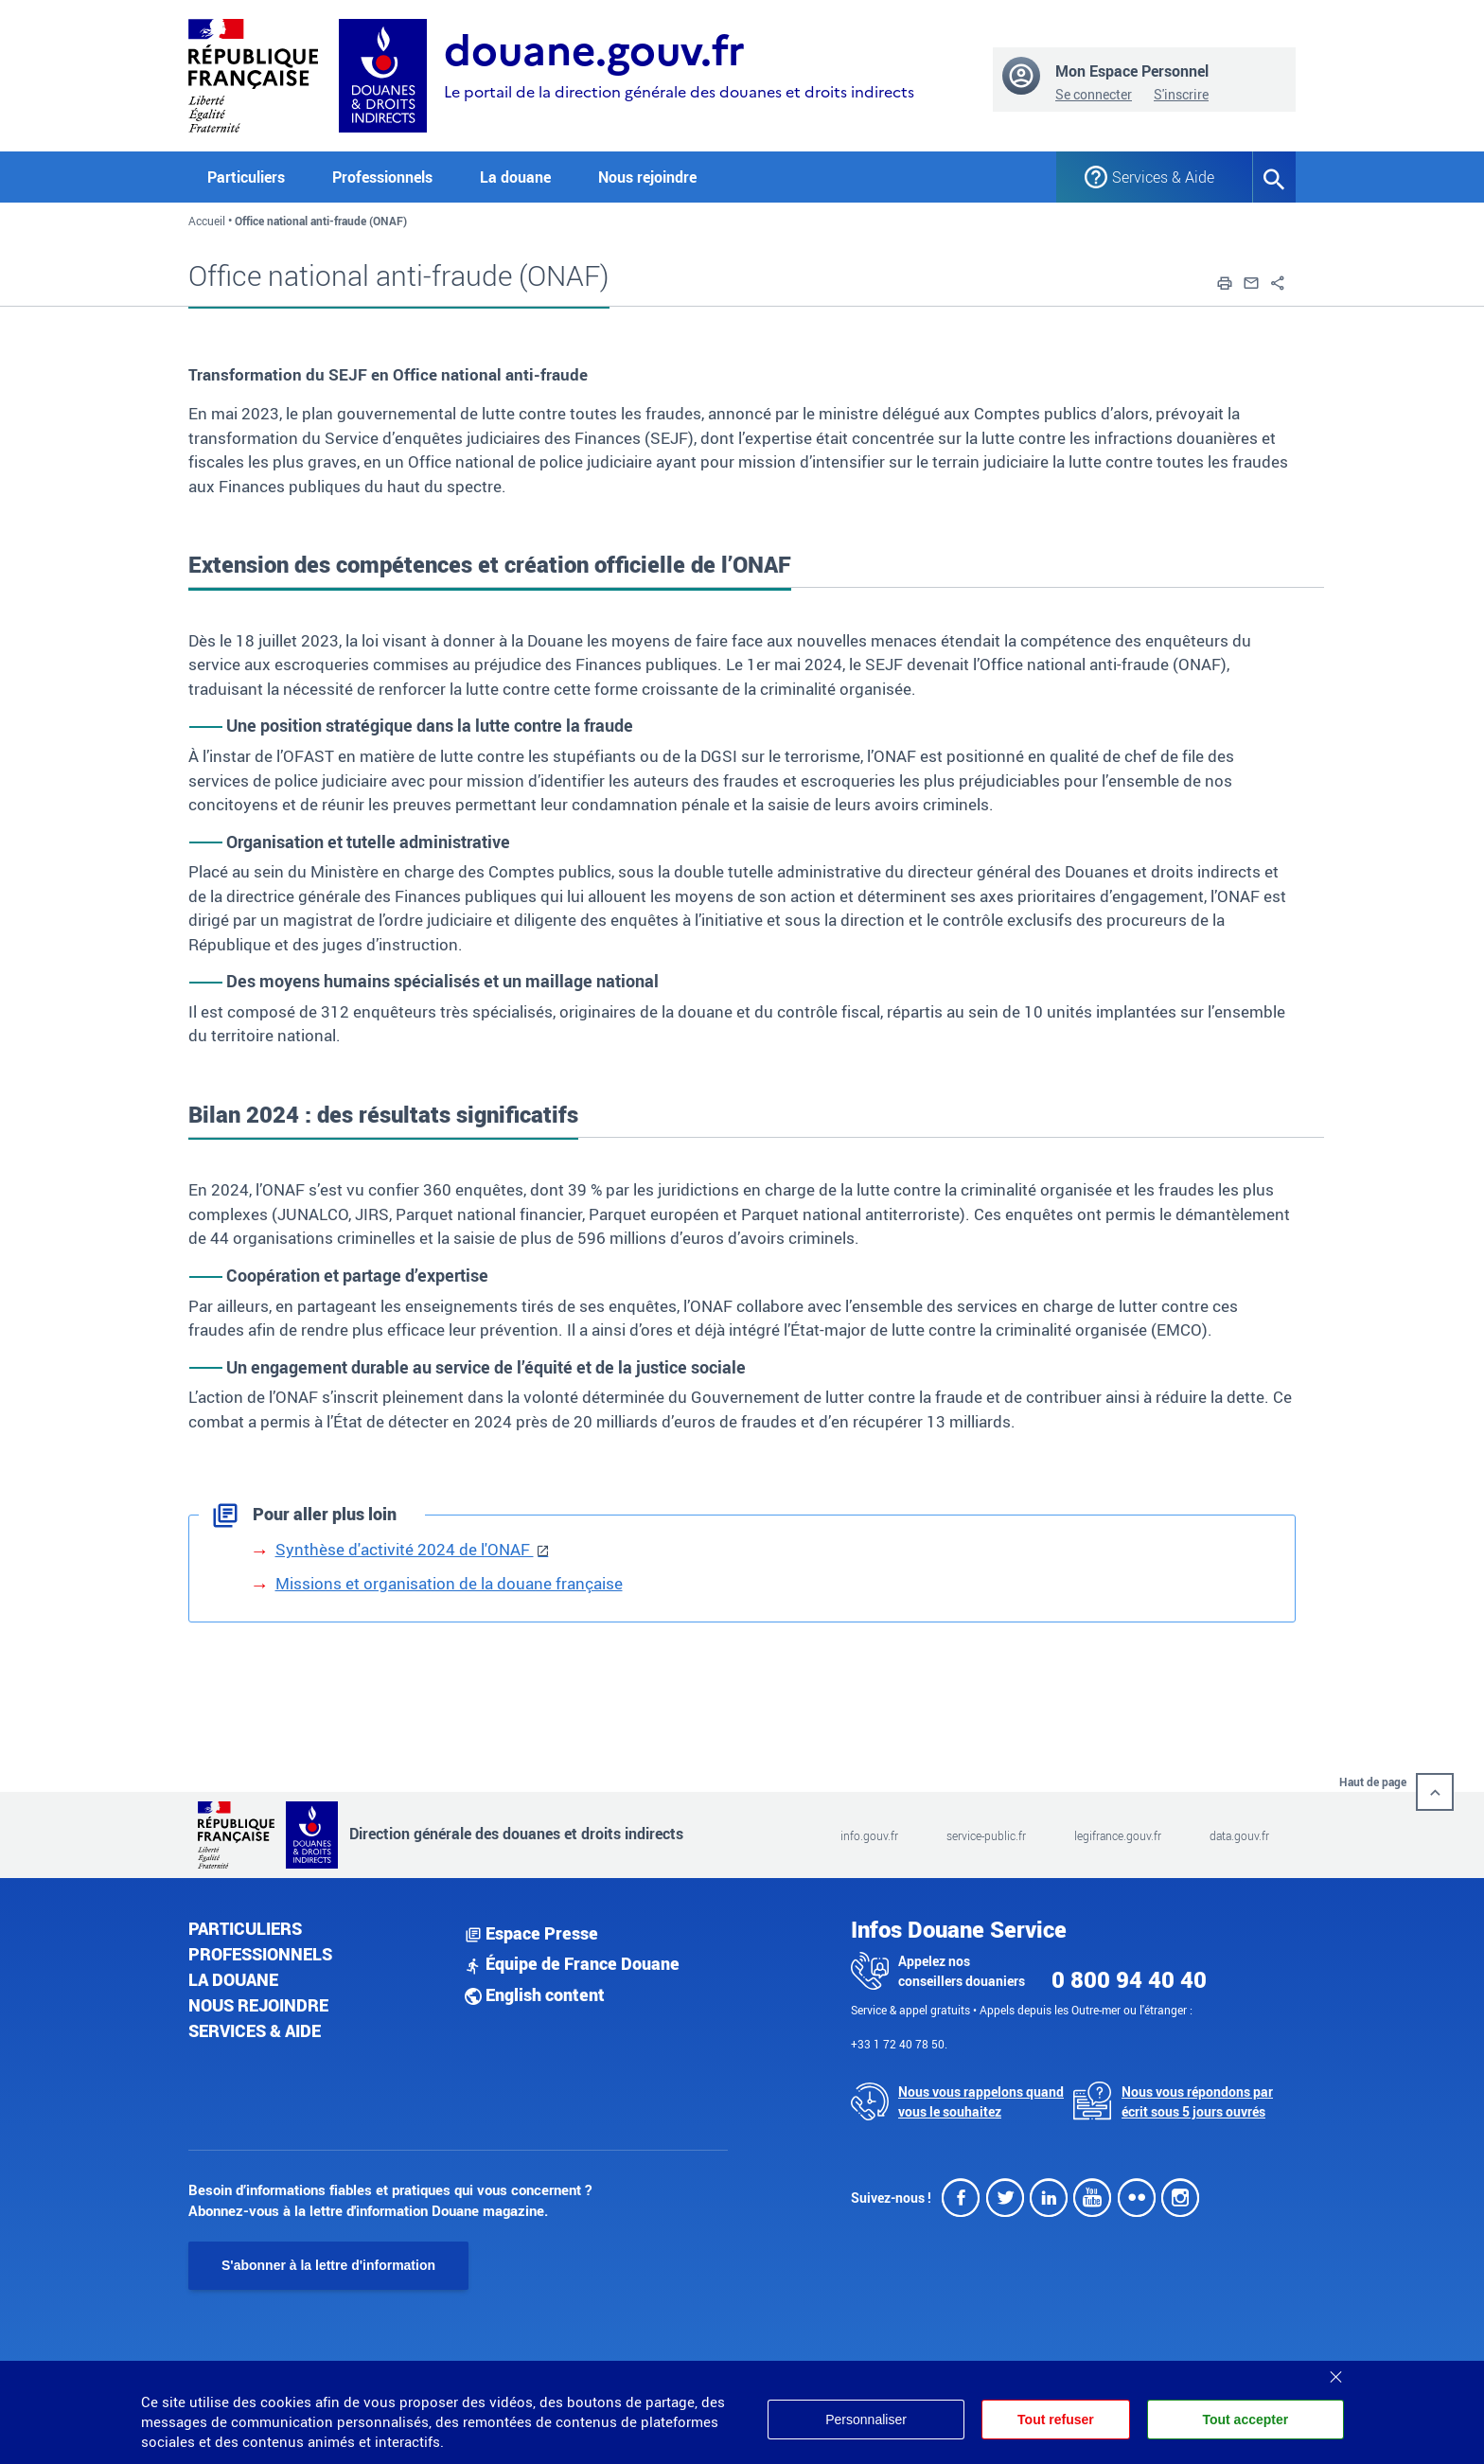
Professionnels (260, 1953)
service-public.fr (986, 1835)
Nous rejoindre (647, 177)
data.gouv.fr (1239, 1835)
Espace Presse (531, 1933)
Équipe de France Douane (572, 1963)
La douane (233, 1979)
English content (535, 1994)
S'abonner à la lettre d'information (328, 2265)
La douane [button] (515, 177)
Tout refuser (1055, 2419)
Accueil (206, 220)
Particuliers (245, 1928)
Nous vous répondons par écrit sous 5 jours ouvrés (1197, 2101)
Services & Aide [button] (1163, 177)
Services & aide (254, 2030)
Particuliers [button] (246, 177)
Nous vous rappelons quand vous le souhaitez (981, 2101)
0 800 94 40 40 (1129, 1979)
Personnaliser (866, 2419)
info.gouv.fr (869, 1835)
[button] (1224, 281)
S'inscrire (1181, 94)
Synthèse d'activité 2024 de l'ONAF (404, 1549)
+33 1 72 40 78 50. (899, 2043)
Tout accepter (1245, 2419)
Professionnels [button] (382, 177)
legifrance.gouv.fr (1117, 1835)
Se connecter (1093, 94)
